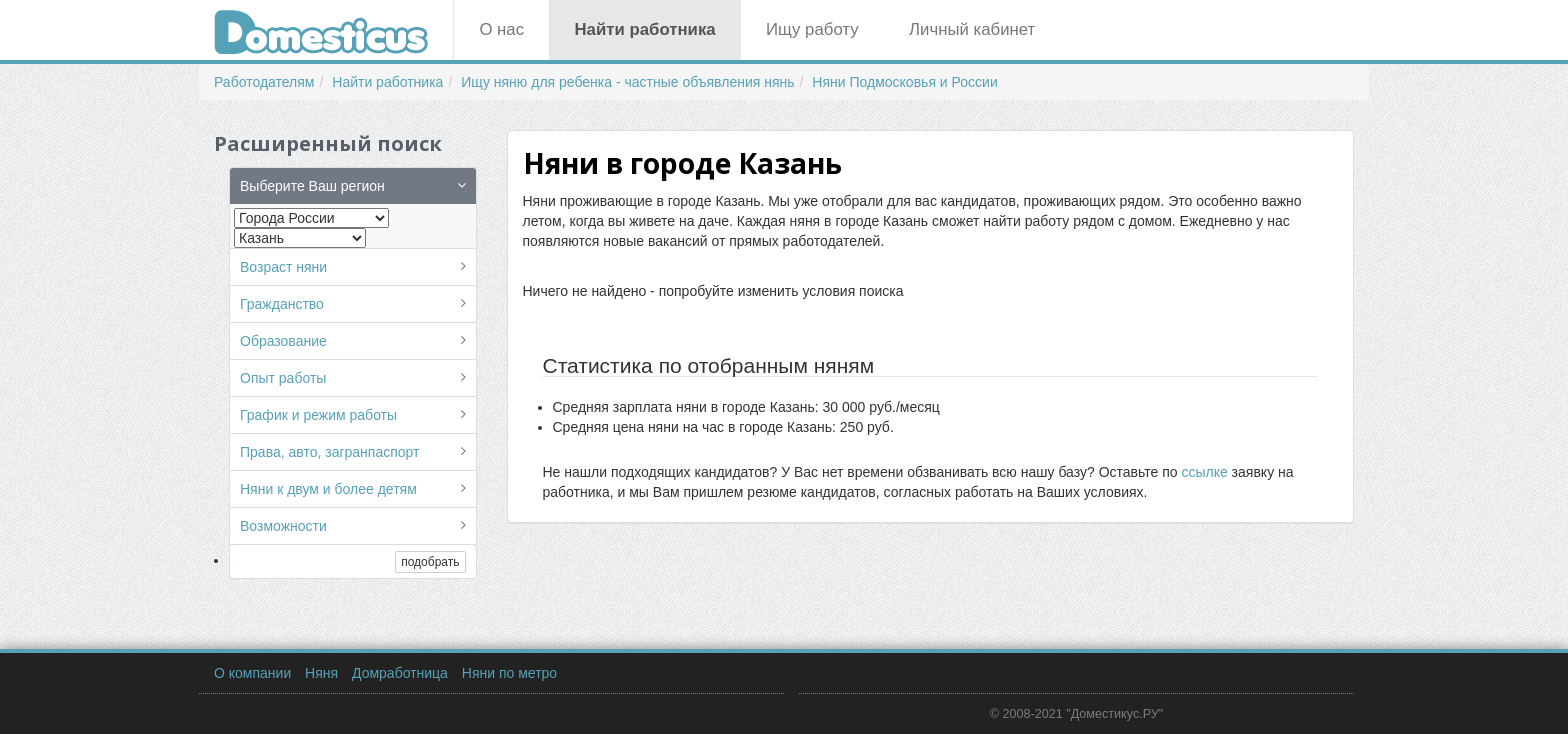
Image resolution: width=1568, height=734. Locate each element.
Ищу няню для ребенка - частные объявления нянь (627, 82)
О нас (501, 29)
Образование (283, 341)
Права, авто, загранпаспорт (329, 452)
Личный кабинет (972, 29)
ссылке (1204, 472)
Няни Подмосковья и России (904, 82)
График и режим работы (318, 415)
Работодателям (264, 82)
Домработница (400, 673)
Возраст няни (283, 267)
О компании (252, 673)
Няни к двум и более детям (328, 489)
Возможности (283, 526)
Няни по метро (509, 673)
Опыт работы (283, 378)
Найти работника (644, 29)
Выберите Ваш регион (312, 186)
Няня (321, 673)
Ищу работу (812, 29)
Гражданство (282, 304)
